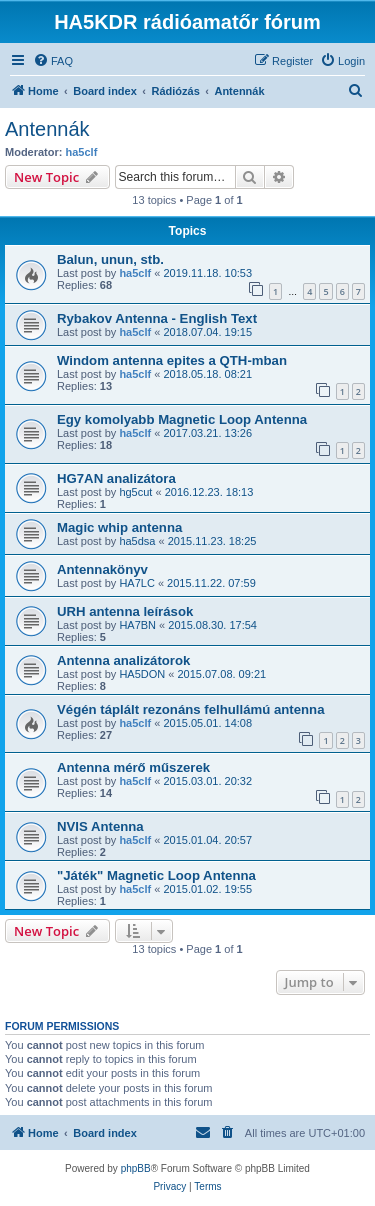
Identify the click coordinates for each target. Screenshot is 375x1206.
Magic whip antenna (119, 527)
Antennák (47, 129)
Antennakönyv (102, 569)
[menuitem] (53, 61)
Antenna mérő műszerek (133, 767)
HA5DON (142, 674)
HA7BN (137, 625)
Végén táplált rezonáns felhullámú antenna (190, 709)
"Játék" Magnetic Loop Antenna (156, 875)
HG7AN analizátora (116, 478)
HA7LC (136, 583)
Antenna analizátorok (123, 660)
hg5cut (135, 492)
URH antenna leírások (125, 611)
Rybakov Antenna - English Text (157, 318)
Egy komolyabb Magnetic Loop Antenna (182, 419)
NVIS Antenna (100, 826)
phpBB (136, 1168)
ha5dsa (137, 541)
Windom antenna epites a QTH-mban (172, 360)
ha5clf (82, 152)
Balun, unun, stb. (110, 259)
